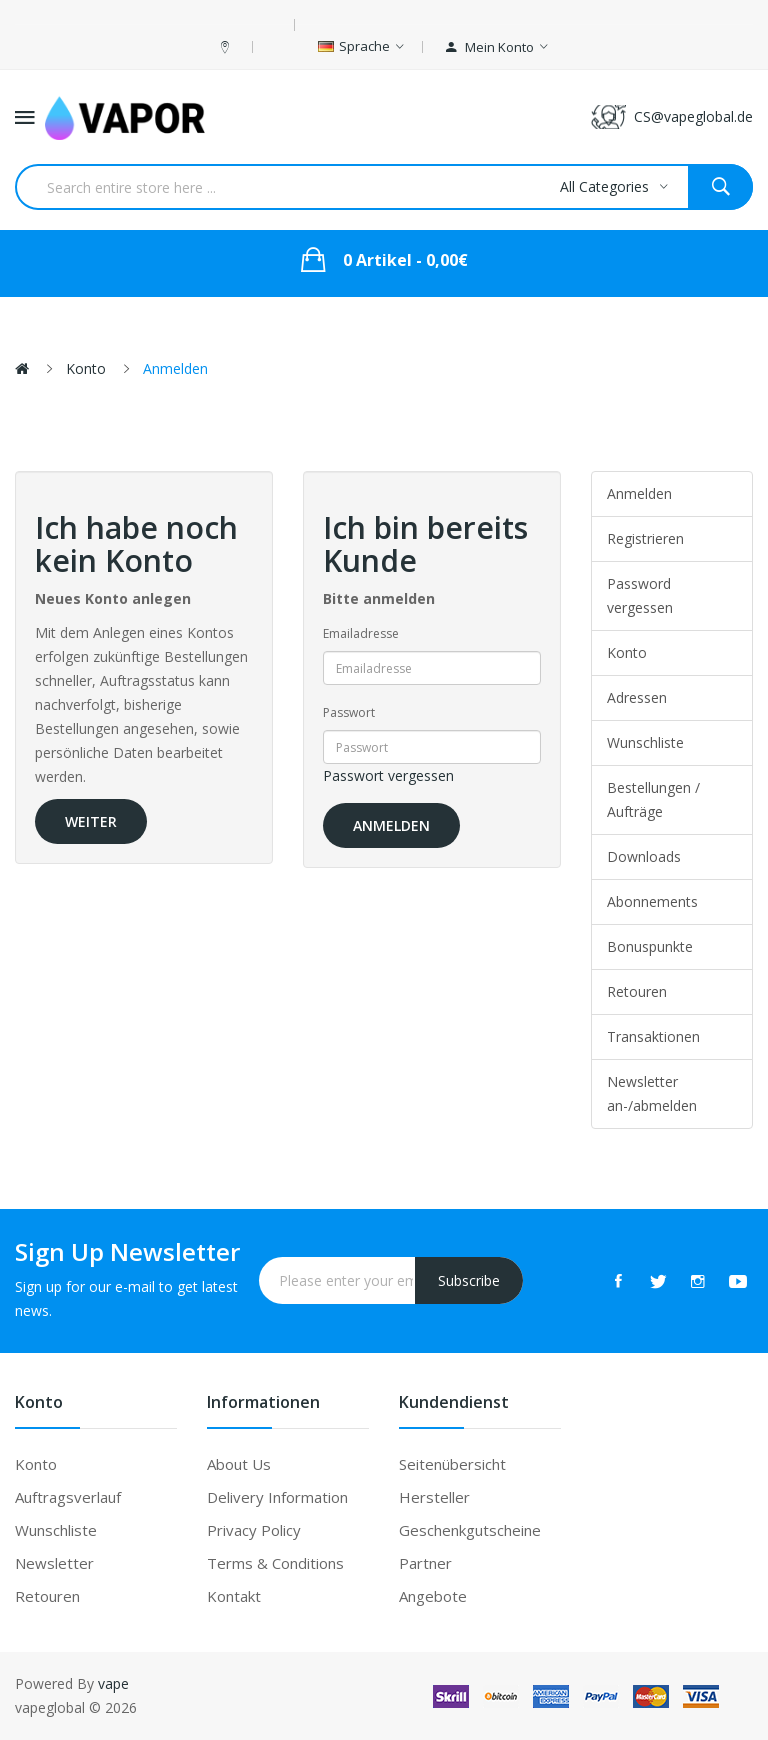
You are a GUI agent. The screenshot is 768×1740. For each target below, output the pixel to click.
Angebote (433, 1596)
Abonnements (652, 901)
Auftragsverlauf (68, 1497)
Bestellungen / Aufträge (653, 799)
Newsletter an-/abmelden (652, 1093)
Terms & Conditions (275, 1563)
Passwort (349, 712)
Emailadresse (361, 633)
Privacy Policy (254, 1530)
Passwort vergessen (388, 775)
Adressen (637, 697)
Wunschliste (645, 742)
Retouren (637, 991)
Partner (425, 1563)
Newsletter (54, 1563)
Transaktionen (653, 1036)
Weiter (91, 821)
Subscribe (469, 1280)
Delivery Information (277, 1497)
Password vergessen (640, 595)
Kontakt (234, 1596)
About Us (239, 1464)
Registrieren (645, 538)
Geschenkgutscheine (470, 1530)
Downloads (644, 856)
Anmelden (175, 368)
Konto (86, 368)
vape (113, 1683)
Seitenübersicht (452, 1464)
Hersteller (434, 1497)
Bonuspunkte (650, 946)
